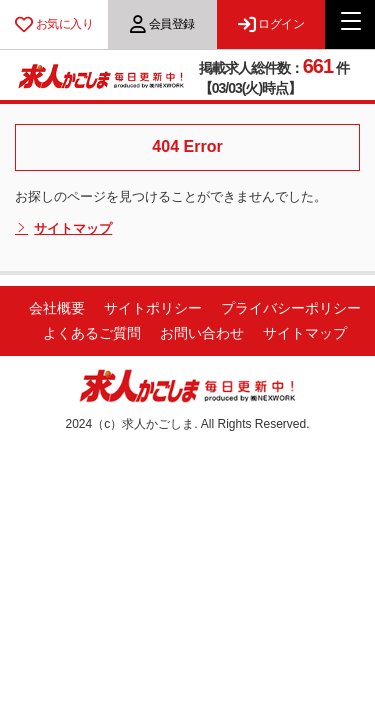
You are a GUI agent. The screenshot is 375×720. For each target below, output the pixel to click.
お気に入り (54, 24)
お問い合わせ (202, 333)
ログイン (271, 24)
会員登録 (162, 24)
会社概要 (57, 308)
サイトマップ (63, 229)
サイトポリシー (153, 308)
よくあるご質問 (92, 333)
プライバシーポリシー (291, 308)
